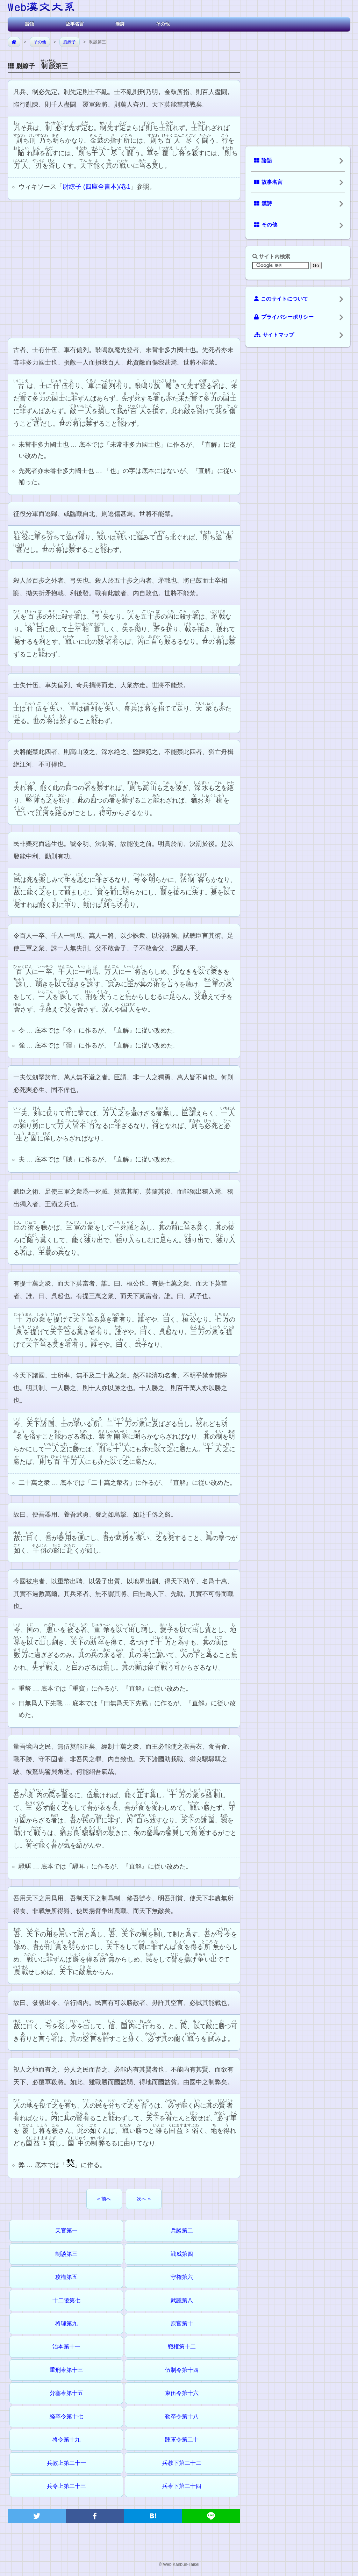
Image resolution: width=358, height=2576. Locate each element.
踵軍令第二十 (182, 2439)
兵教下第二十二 (181, 2463)
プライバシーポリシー (284, 317)
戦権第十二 (182, 2347)
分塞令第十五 (66, 2393)
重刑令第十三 (66, 2370)
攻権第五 (66, 2277)
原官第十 (182, 2323)
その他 (163, 24)
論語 (29, 24)
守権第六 (182, 2277)
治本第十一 (66, 2347)
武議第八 (182, 2300)
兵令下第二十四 (181, 2486)
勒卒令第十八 (182, 2416)
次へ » (144, 2199)
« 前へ (104, 2199)
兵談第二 (182, 2230)
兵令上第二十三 (66, 2486)
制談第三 (66, 2254)
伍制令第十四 (182, 2370)
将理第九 (66, 2323)
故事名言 (75, 24)
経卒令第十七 (66, 2416)
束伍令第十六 (182, 2393)
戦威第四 (182, 2254)
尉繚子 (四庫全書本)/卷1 (96, 186)
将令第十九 (66, 2439)
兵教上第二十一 (66, 2463)
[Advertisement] (124, 268)
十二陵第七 (66, 2300)
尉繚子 (69, 41)
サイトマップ (274, 335)
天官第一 (66, 2230)
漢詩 (119, 24)
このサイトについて (281, 299)
